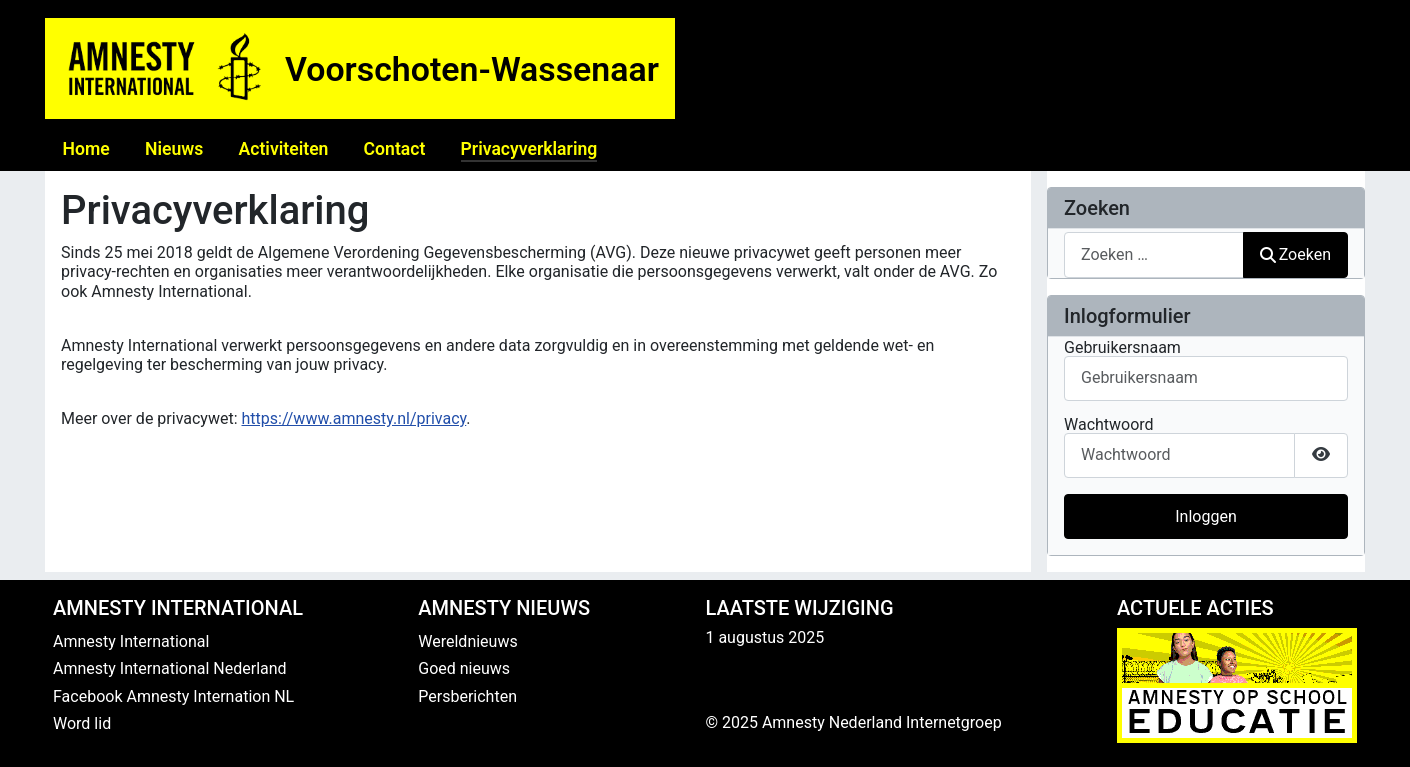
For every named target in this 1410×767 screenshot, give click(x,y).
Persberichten (467, 696)
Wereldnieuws (467, 641)
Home (86, 149)
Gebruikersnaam (1122, 348)
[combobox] (1154, 254)
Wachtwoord (1109, 425)
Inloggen (1206, 516)
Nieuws (174, 149)
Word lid (82, 723)
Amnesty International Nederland (170, 668)
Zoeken (1296, 254)
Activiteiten (283, 149)
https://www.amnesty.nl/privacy (354, 418)
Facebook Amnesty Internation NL (173, 696)
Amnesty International (131, 641)
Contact (395, 149)
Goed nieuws (464, 668)
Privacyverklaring (529, 149)
